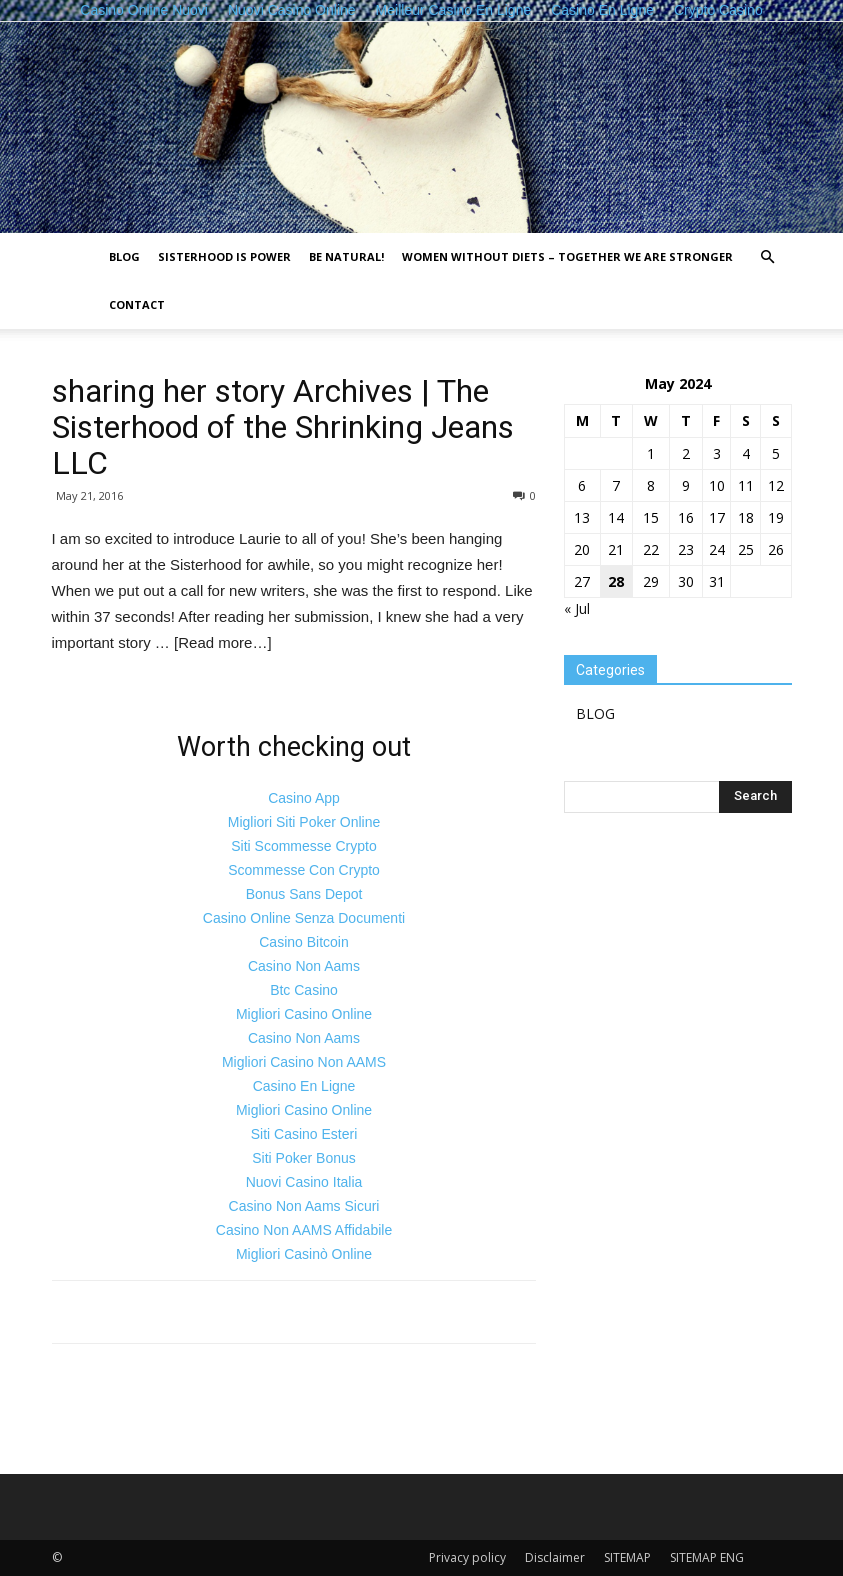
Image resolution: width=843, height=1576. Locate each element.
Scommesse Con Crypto (304, 870)
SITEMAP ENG (707, 1557)
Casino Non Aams (304, 966)
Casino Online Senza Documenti (304, 918)
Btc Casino (304, 990)
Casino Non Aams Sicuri (304, 1206)
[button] (768, 257)
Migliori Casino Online (304, 1014)
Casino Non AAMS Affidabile (304, 1230)
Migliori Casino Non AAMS (304, 1062)
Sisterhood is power (224, 256)
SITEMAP (627, 1557)
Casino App (304, 798)
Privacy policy (467, 1557)
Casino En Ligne (304, 1086)
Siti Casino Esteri (304, 1134)
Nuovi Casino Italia (304, 1182)
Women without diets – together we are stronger (567, 256)
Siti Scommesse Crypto (303, 846)
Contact (137, 304)
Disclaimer (555, 1557)
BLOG (124, 256)
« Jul (577, 608)
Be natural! (346, 256)
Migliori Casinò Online (304, 1254)
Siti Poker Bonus (304, 1158)
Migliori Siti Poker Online (304, 822)
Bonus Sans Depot (304, 894)
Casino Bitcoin (304, 942)
